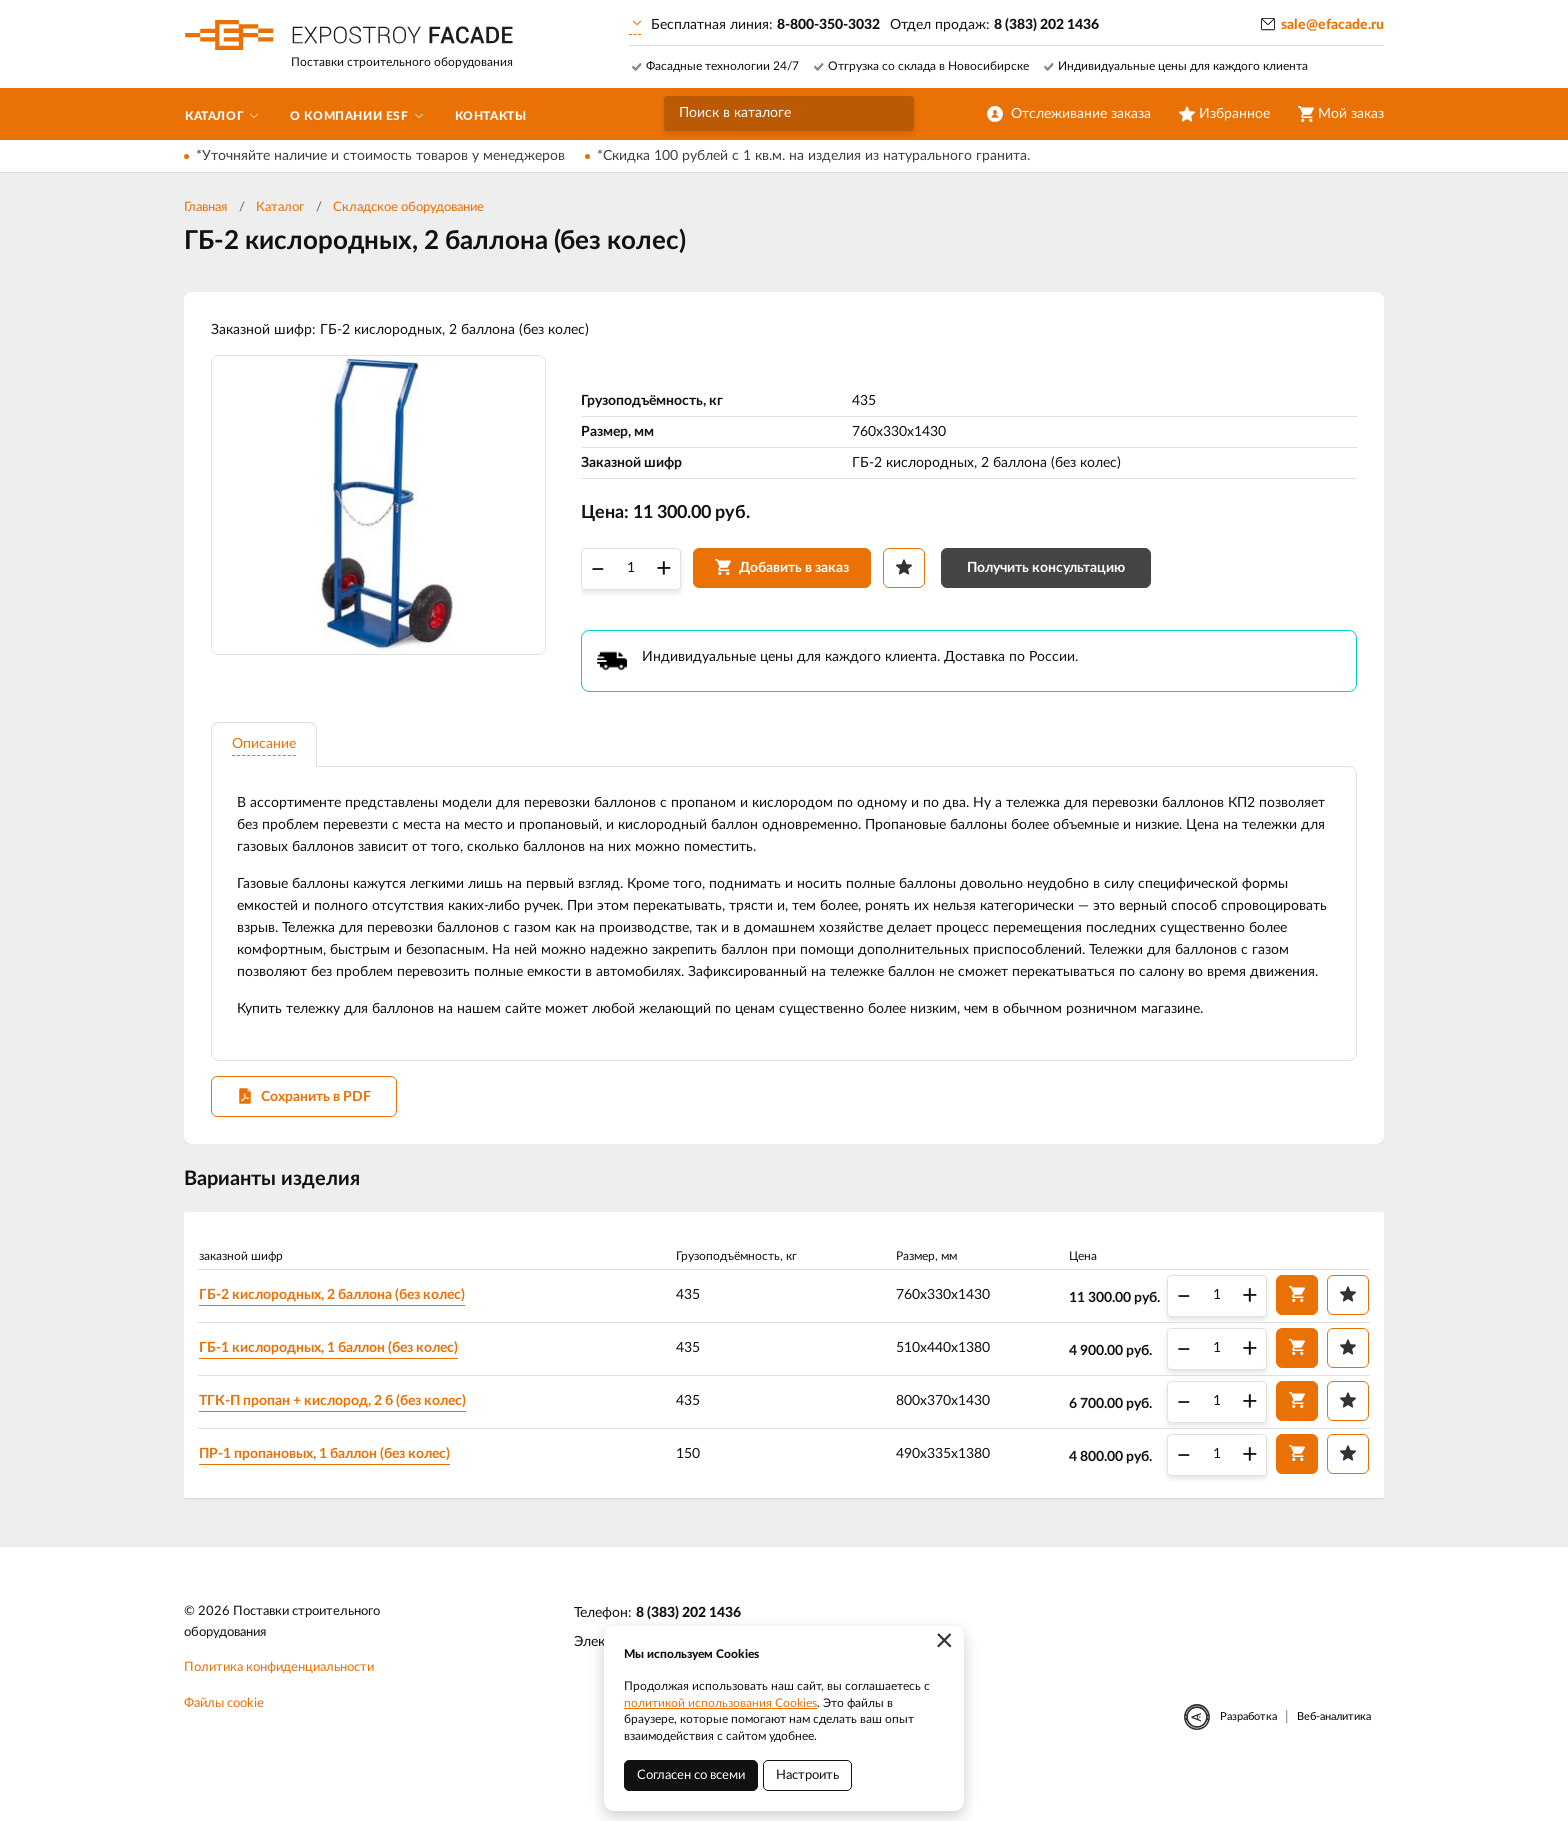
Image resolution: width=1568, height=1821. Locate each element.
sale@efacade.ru (1332, 25)
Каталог (280, 207)
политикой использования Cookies (720, 1703)
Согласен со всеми (691, 1775)
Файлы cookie (224, 1739)
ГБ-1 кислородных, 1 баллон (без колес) (332, 1382)
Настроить (807, 1775)
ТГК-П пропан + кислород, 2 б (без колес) (336, 1435)
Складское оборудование (408, 207)
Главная (205, 207)
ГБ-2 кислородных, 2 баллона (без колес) (336, 1329)
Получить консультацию (1049, 572)
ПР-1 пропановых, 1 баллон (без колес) (328, 1488)
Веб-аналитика (1334, 1752)
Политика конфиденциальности (279, 1703)
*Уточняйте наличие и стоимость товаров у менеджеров (380, 156)
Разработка (1248, 1752)
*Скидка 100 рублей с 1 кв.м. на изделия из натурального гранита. (813, 156)
